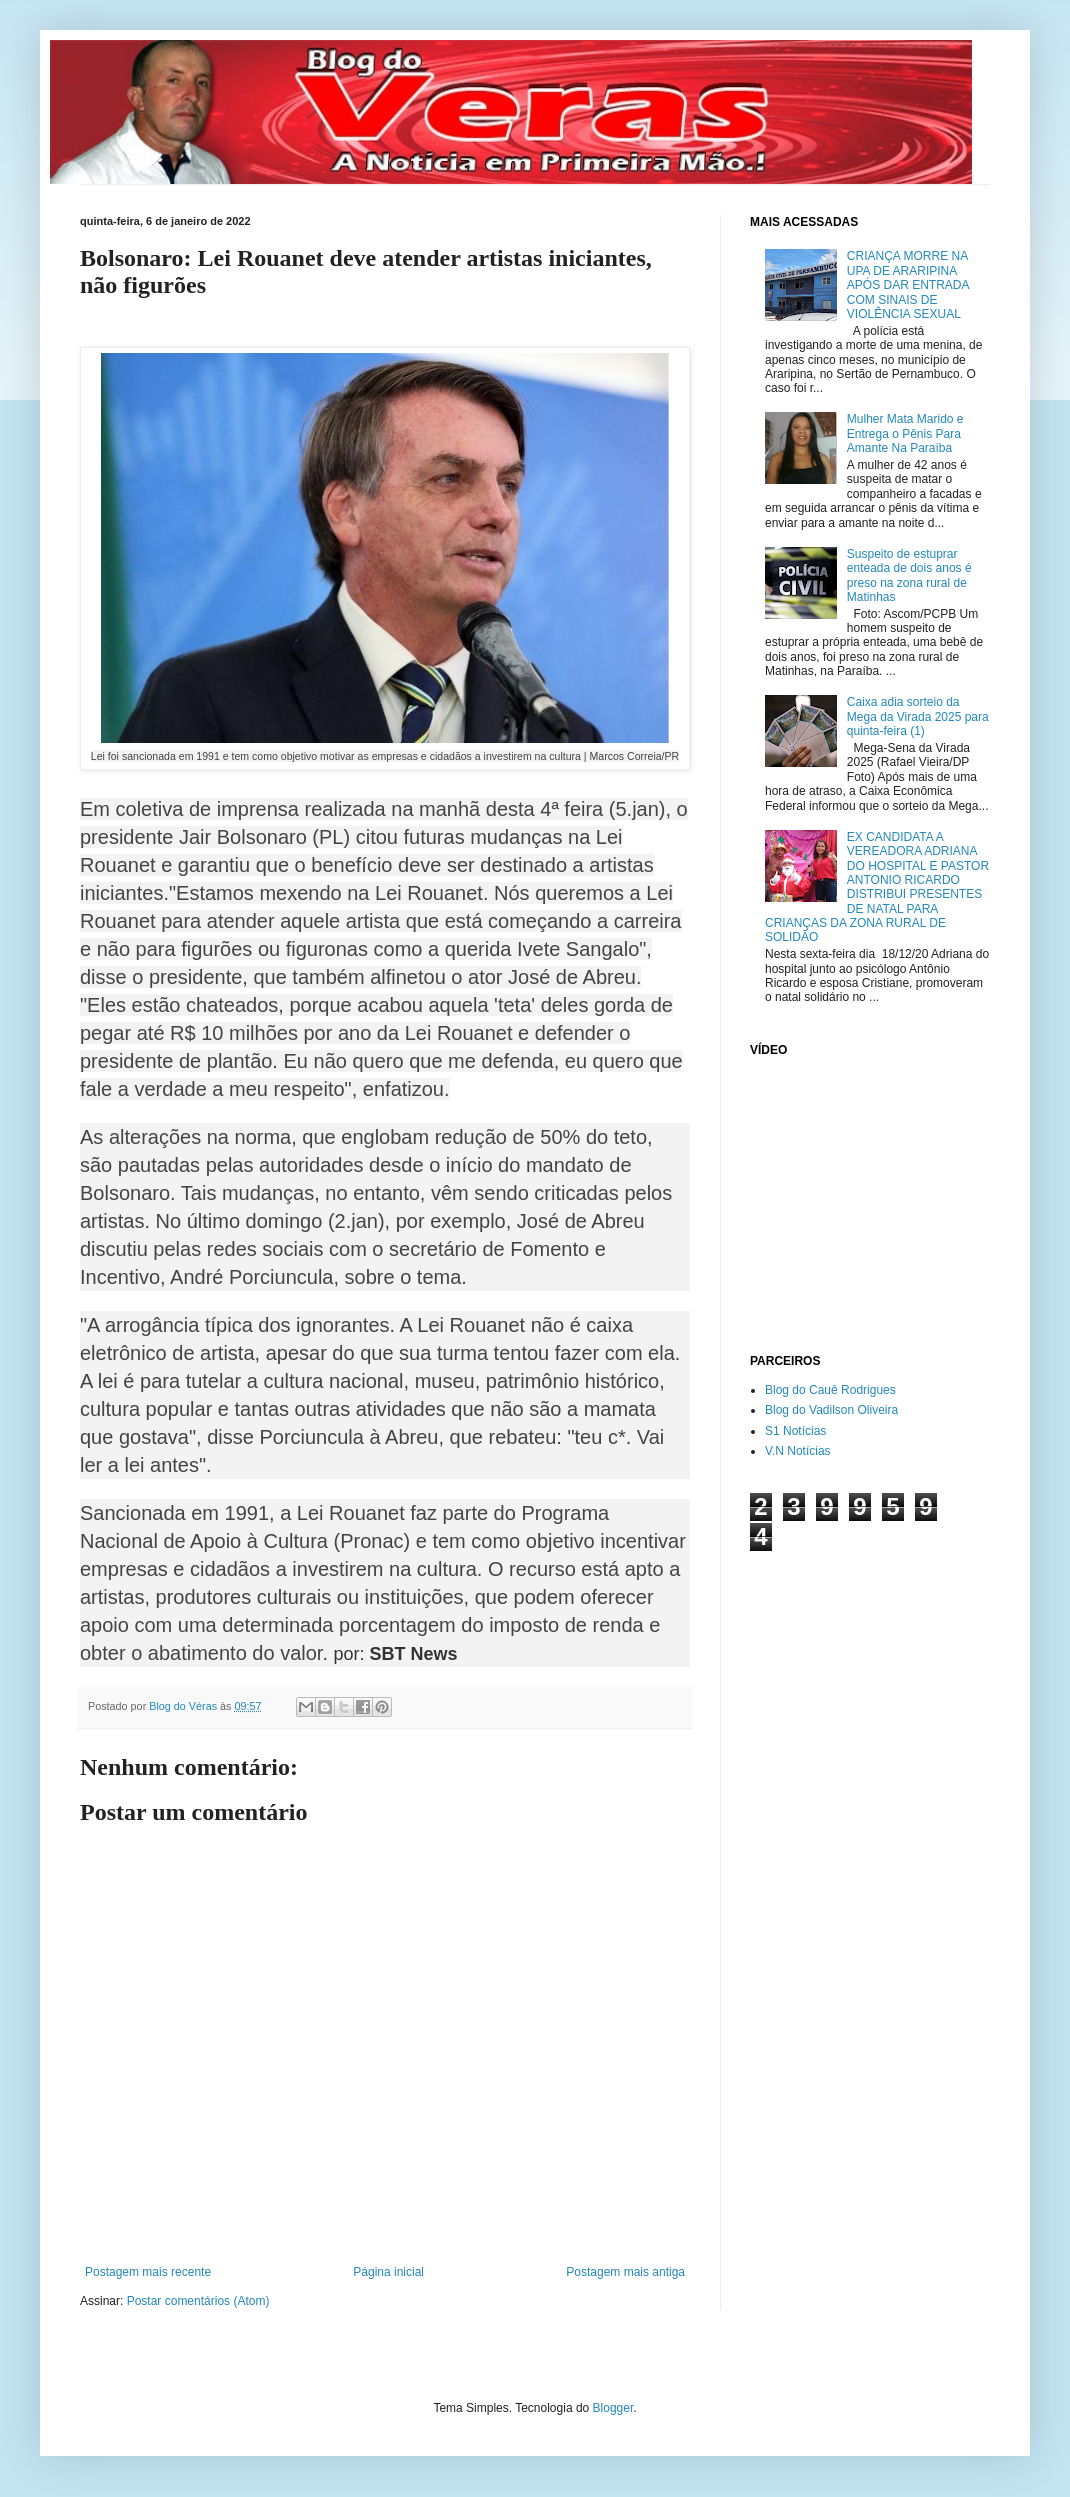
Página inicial (388, 2272)
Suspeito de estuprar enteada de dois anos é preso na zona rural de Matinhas (909, 575)
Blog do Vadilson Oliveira (831, 1410)
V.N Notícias (798, 1451)
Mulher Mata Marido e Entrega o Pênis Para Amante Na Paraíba (905, 433)
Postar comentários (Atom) (198, 2301)
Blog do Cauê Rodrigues (830, 1390)
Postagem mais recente (148, 2272)
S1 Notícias (795, 1431)
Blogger (613, 2408)
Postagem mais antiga (625, 2272)
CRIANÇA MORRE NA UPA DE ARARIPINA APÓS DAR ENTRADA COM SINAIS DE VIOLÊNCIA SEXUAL (908, 285)
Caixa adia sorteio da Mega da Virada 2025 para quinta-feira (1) (918, 716)
